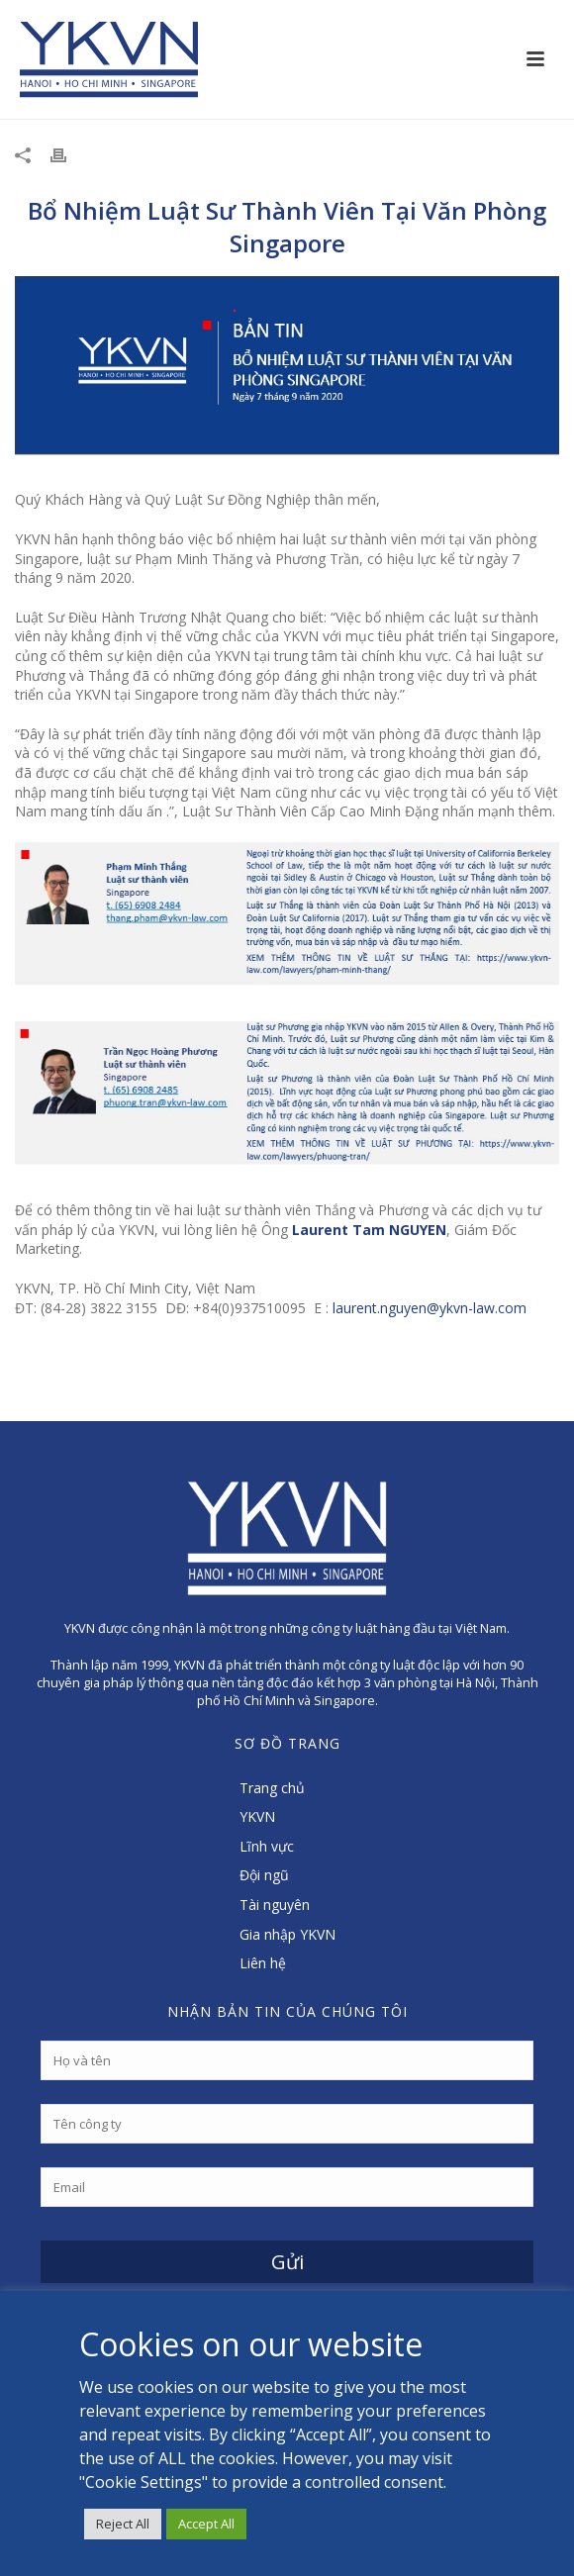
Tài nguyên (274, 1904)
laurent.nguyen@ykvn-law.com (429, 1307)
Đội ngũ (264, 1874)
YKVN (257, 1816)
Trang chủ (272, 1787)
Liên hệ (262, 1963)
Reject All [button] (122, 2523)
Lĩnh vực (266, 1846)
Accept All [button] (206, 2523)
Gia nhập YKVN (287, 1934)
